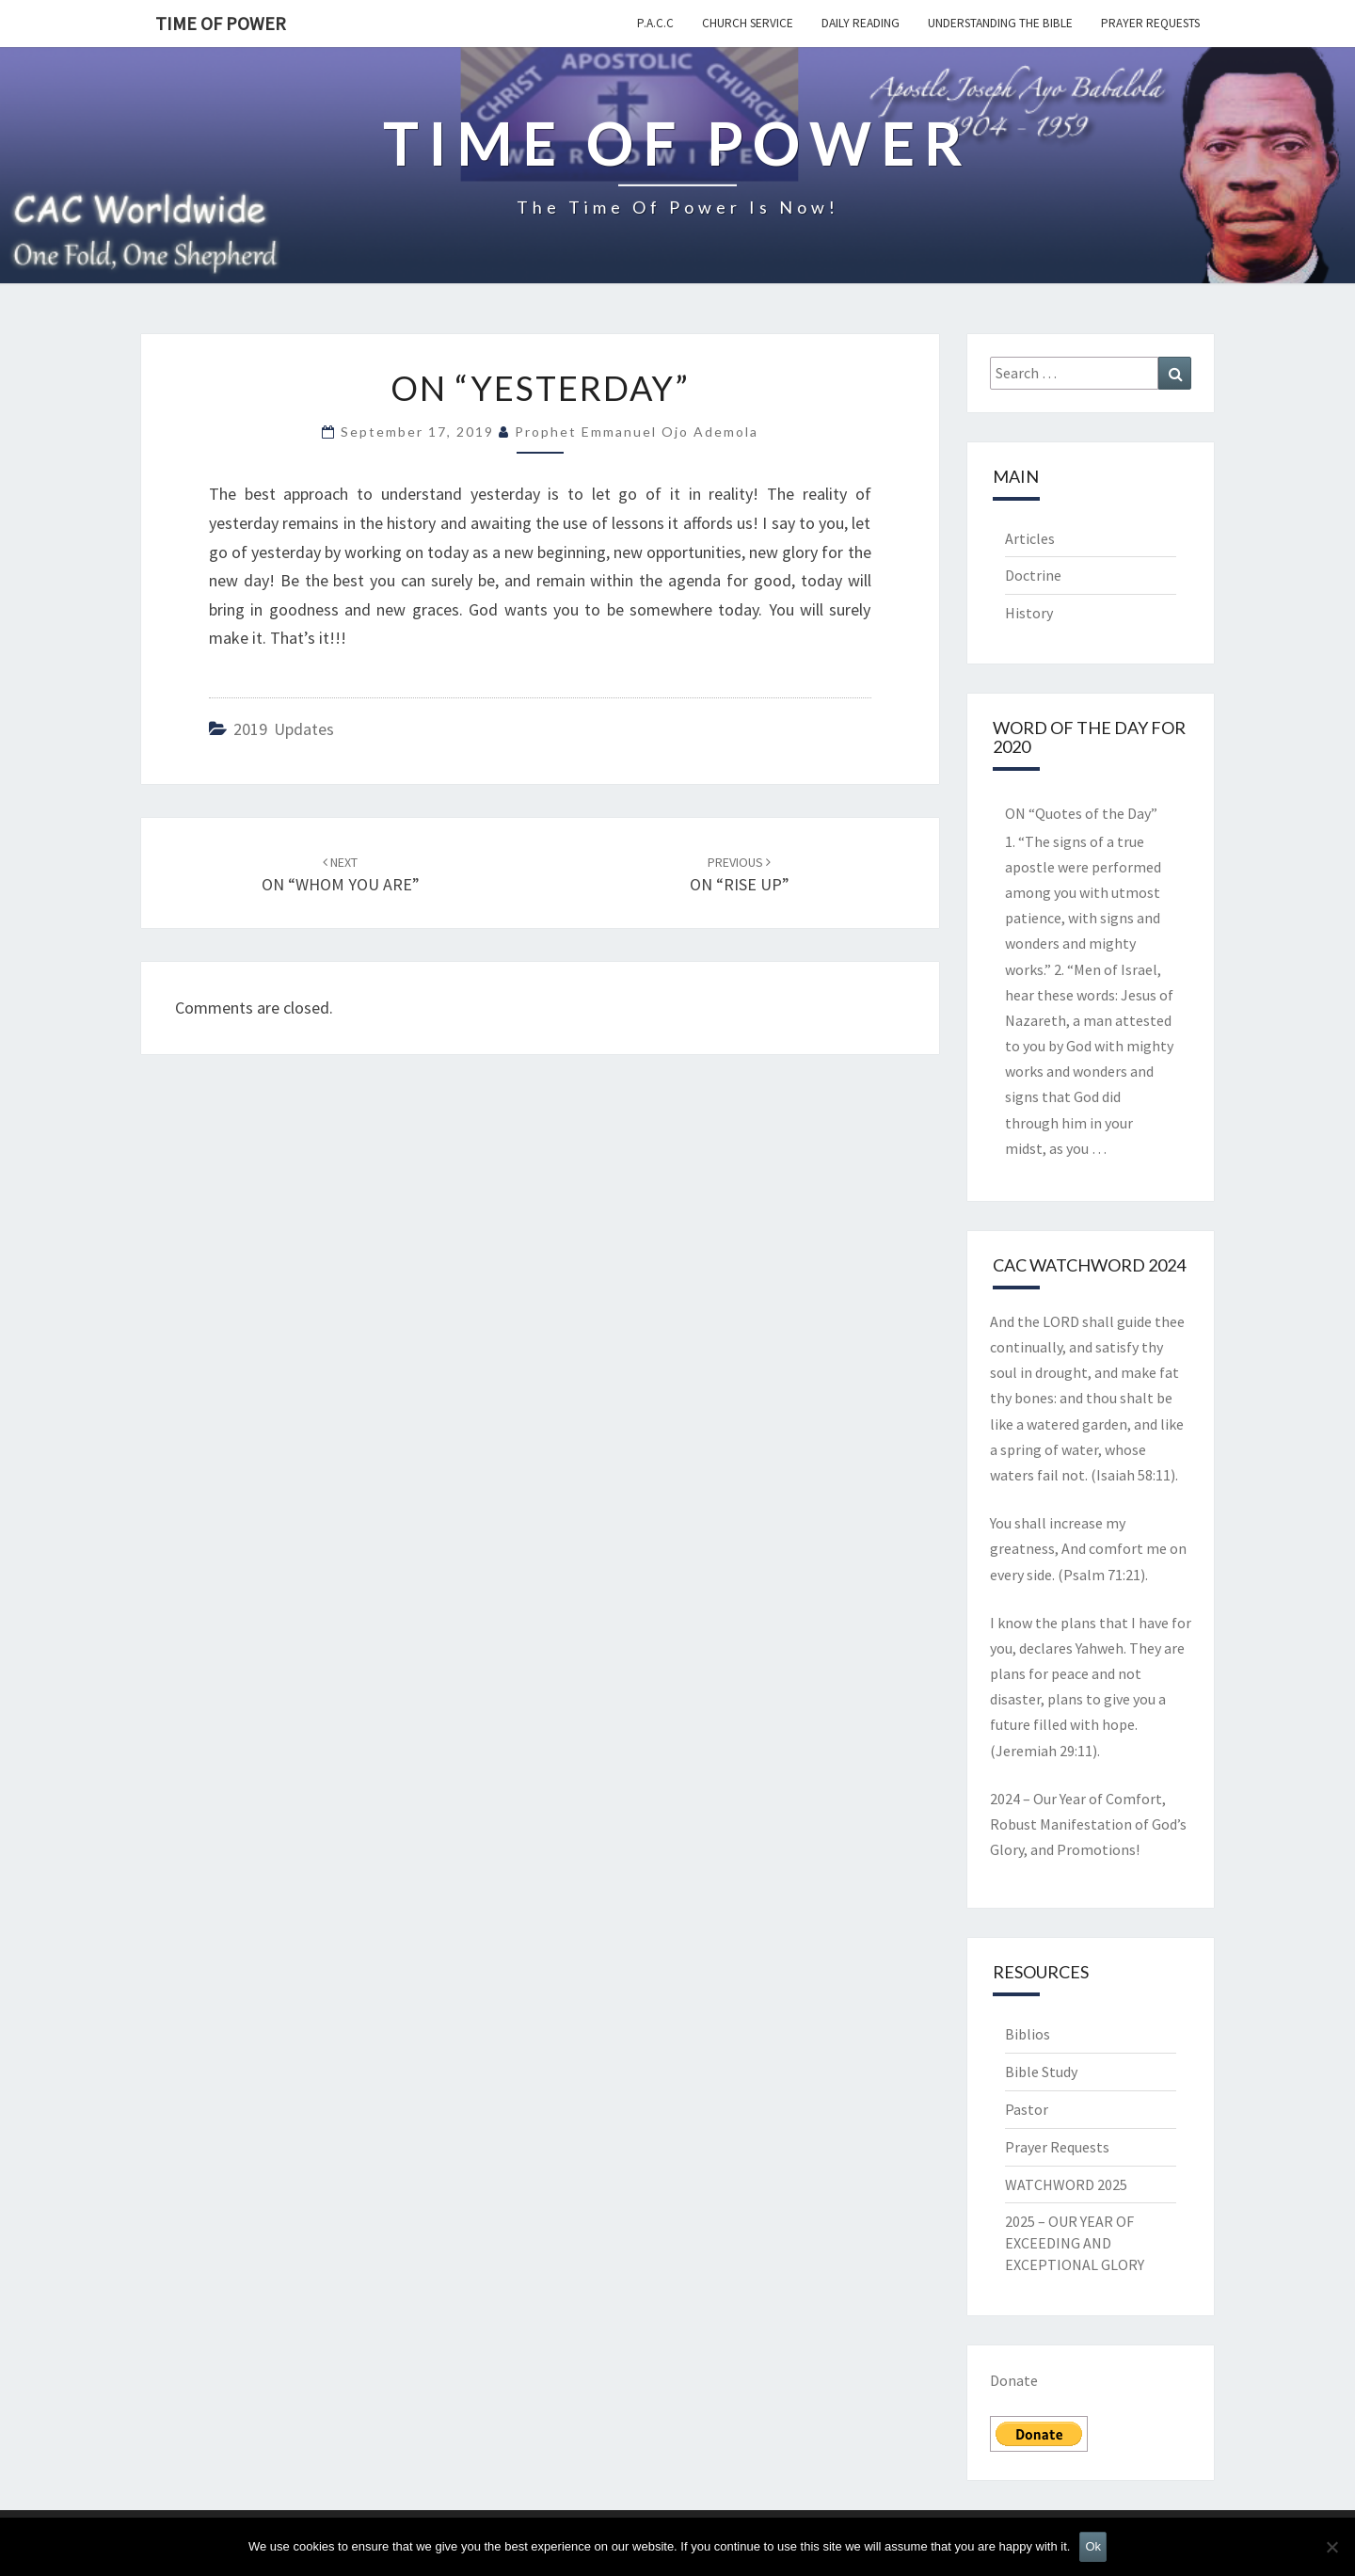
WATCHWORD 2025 (1066, 2184)
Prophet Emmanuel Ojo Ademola (636, 432)
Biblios (1027, 2033)
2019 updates (283, 729)
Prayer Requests (1150, 23)
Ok (1093, 2546)
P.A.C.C (655, 23)
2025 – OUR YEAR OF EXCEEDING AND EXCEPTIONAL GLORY (1074, 2243)
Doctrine (1033, 575)
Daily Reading (860, 23)
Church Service (747, 23)
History (1029, 612)
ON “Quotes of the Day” (1081, 813)
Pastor (1026, 2109)
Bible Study (1041, 2071)
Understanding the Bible (1000, 23)
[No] (1331, 2546)
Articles (1030, 538)
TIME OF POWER (220, 23)
